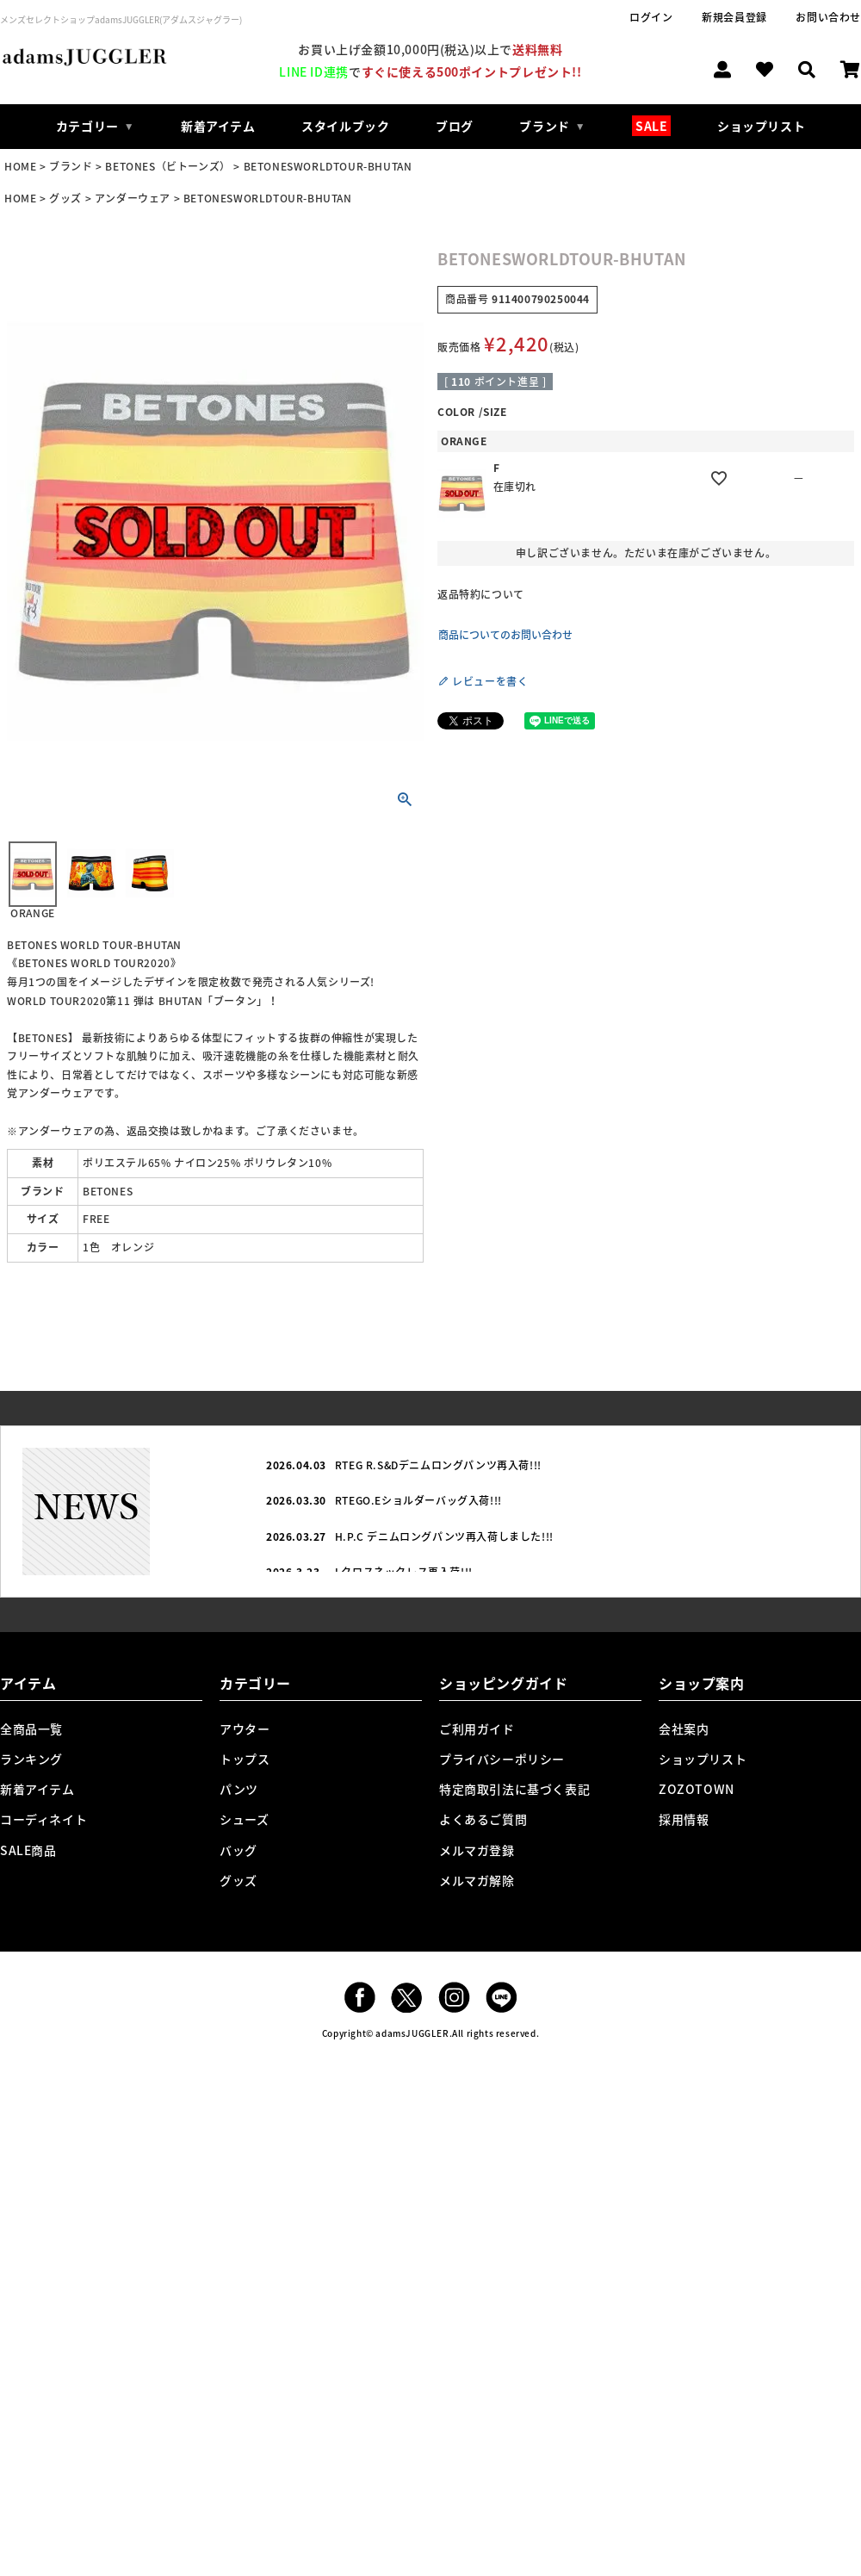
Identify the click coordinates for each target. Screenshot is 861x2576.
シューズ (244, 1819)
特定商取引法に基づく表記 (514, 1788)
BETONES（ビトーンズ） (167, 166)
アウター (244, 1728)
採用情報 (684, 1819)
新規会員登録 (734, 17)
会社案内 (684, 1728)
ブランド (70, 166)
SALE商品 (28, 1850)
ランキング (31, 1758)
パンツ (239, 1788)
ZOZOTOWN (696, 1788)
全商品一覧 (31, 1728)
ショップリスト (761, 125)
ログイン (650, 17)
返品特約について (480, 594)
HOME (20, 166)
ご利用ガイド (477, 1728)
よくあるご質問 (483, 1819)
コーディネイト (43, 1819)
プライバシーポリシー (502, 1758)
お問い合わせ (828, 17)
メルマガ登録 (477, 1850)
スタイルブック (345, 125)
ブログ (455, 125)
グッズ (65, 198)
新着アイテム (218, 125)
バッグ (238, 1850)
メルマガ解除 (477, 1880)
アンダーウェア (132, 198)
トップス (244, 1758)
